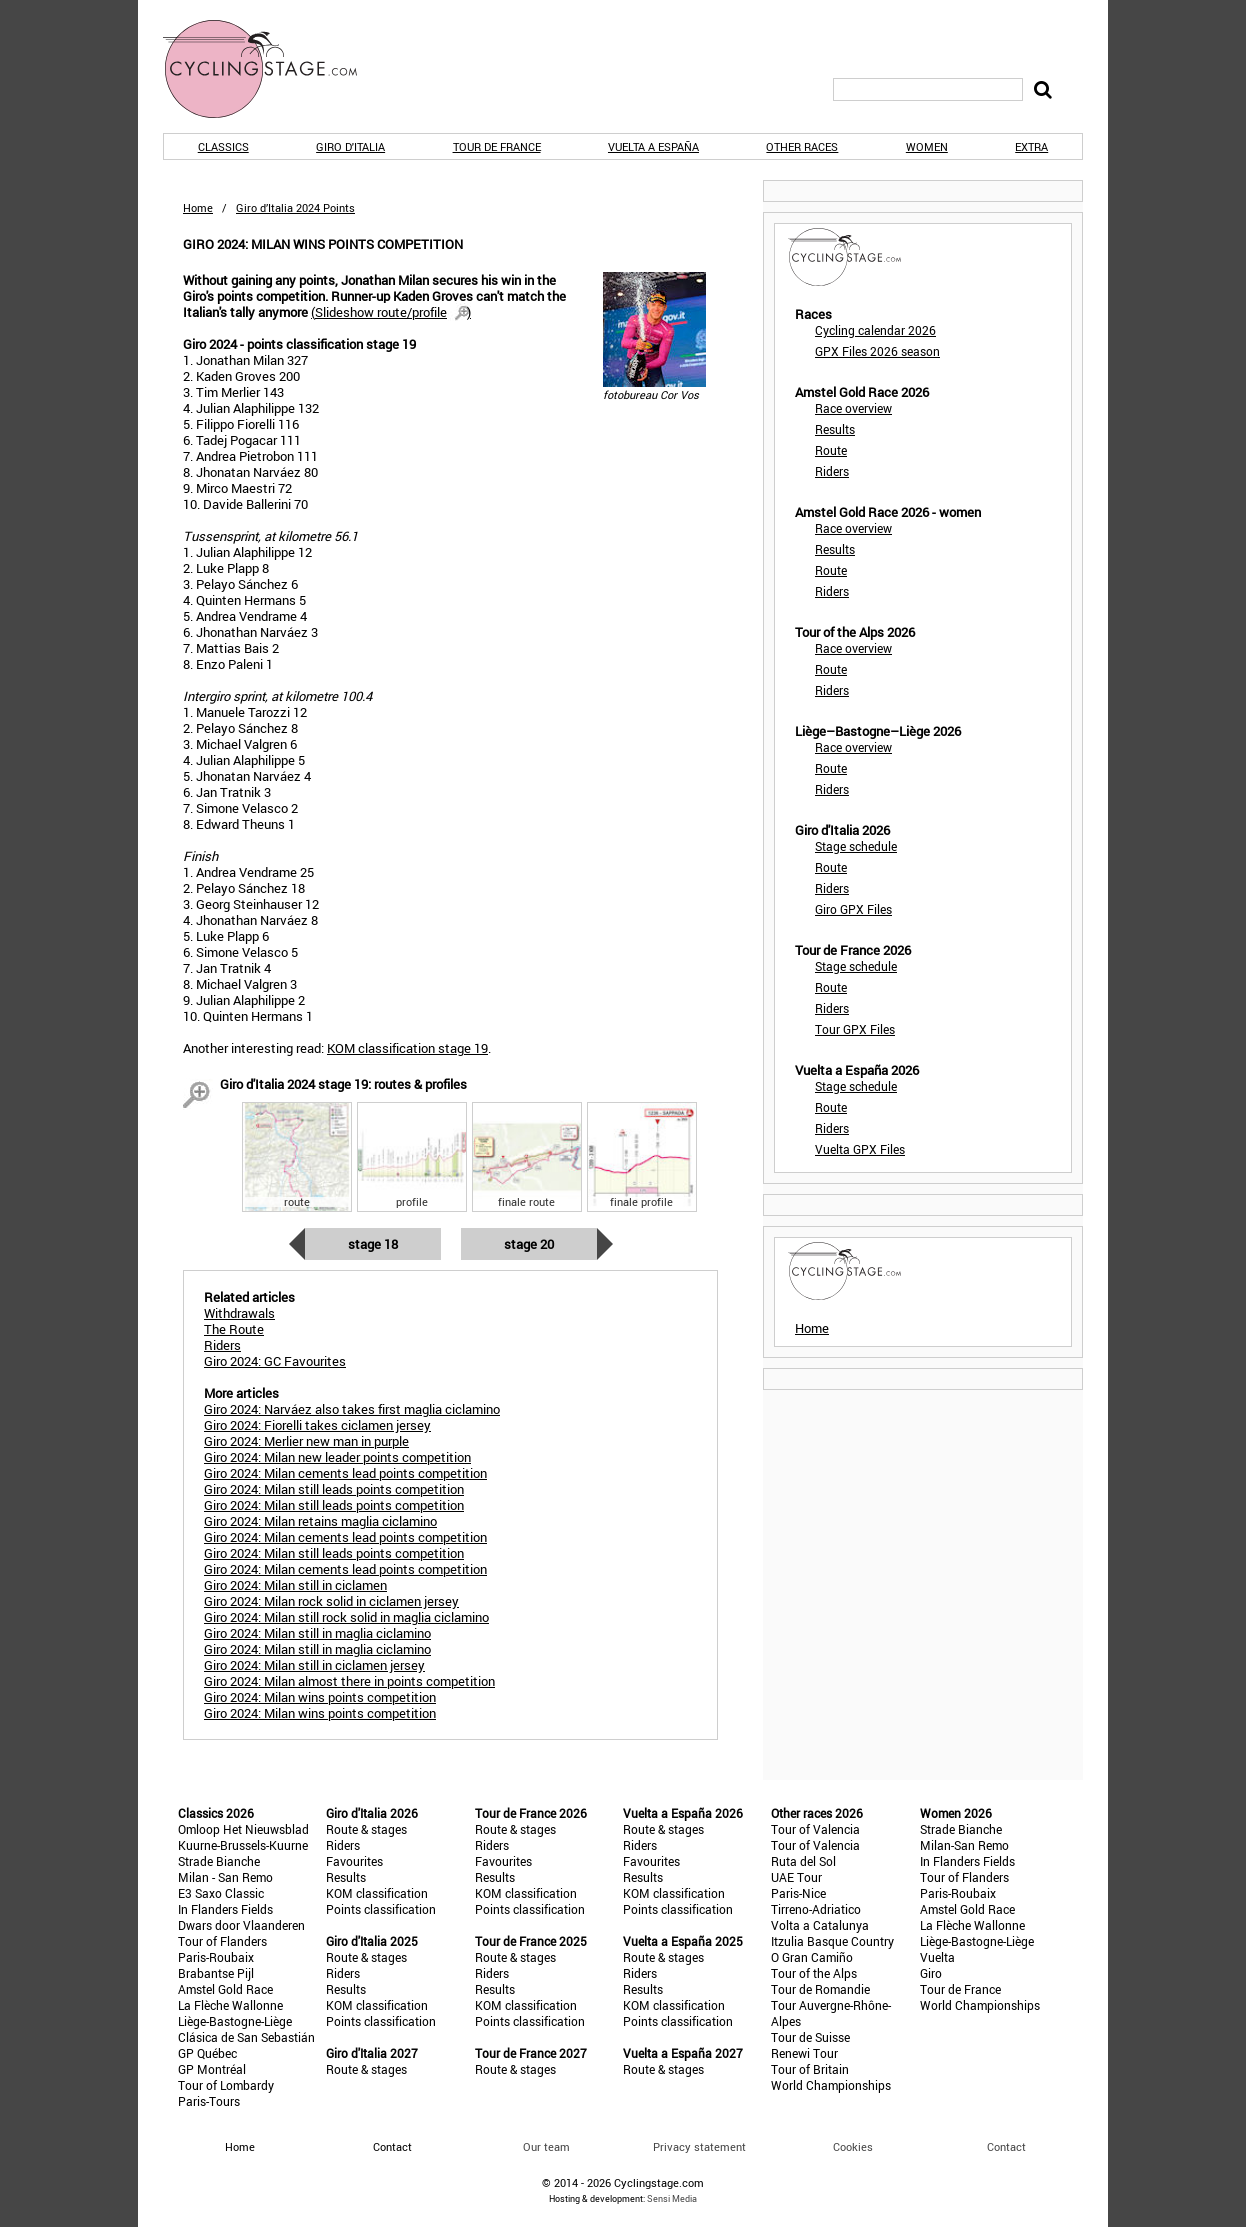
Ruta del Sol (803, 1861)
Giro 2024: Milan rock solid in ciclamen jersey (331, 1601)
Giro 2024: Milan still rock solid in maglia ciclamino (346, 1617)
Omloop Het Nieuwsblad (243, 1829)
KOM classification (377, 1893)
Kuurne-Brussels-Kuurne (243, 1845)
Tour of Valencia (815, 1829)
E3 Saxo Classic (221, 1893)
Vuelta (937, 1957)
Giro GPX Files (853, 909)
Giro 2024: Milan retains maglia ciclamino (320, 1521)
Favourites (354, 1861)
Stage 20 (529, 1244)
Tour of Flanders (222, 1941)
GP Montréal (212, 2069)
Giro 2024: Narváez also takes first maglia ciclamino (352, 1409)
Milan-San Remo (964, 1845)
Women (927, 146)
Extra (1031, 146)
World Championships (831, 2085)
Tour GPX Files (855, 1029)
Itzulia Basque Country (832, 1941)
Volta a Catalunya (820, 1925)
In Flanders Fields (225, 1909)
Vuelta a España (653, 146)
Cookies (853, 2146)
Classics (223, 146)
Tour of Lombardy (226, 2085)
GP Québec (207, 2053)
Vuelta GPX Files (860, 1149)
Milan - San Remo (225, 1877)
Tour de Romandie (820, 1989)
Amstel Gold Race (225, 1989)
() (391, 312)
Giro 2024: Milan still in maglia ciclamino (317, 1633)
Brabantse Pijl (216, 1973)
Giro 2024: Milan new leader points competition (337, 1457)
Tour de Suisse (810, 2037)
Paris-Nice (798, 1893)
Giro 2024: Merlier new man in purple (306, 1441)
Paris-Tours (209, 2101)
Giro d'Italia (350, 146)
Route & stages (366, 1829)
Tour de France (497, 146)
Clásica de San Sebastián (246, 2037)
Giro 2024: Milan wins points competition (320, 1697)
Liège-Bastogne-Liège (235, 2021)
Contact (1006, 2146)
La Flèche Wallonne (230, 2005)
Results (835, 429)
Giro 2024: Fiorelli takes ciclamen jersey (317, 1425)
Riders (832, 471)
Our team (546, 2146)
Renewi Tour (804, 2053)
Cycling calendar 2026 (875, 330)
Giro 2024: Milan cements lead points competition (345, 1473)
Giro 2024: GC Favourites (275, 1361)
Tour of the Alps (814, 1973)
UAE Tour (796, 1877)
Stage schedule (856, 846)
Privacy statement (699, 2146)
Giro (931, 1973)
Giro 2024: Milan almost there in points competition (349, 1681)
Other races (802, 146)
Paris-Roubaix (216, 1957)
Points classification (381, 1909)
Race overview (853, 408)
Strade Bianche (219, 1861)
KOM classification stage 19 (407, 1048)
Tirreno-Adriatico (816, 1909)
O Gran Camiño (812, 1957)
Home (198, 207)
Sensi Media (672, 2198)
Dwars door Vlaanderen (241, 1925)
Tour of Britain (810, 2069)
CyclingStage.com (273, 69)
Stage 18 (373, 1244)
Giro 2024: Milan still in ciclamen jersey (314, 1665)
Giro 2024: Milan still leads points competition (334, 1489)
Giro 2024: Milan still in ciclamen (295, 1585)
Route (831, 450)
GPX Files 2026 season (877, 351)
